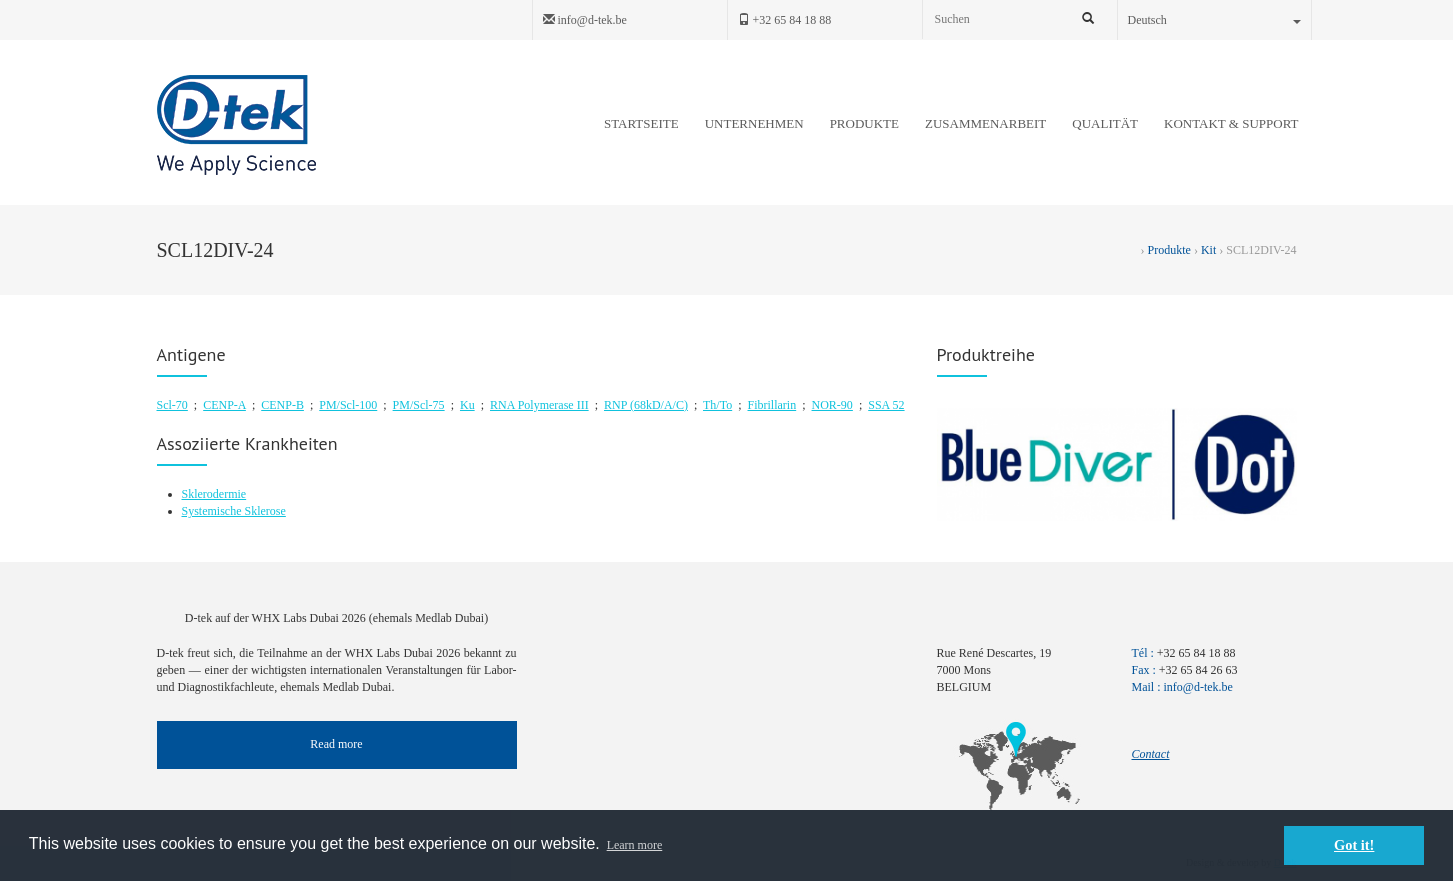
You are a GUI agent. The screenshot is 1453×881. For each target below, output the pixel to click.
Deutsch (1214, 20)
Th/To (717, 405)
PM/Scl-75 (419, 405)
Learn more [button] (635, 845)
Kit (1208, 250)
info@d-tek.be (585, 20)
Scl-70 (172, 405)
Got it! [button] (1354, 845)
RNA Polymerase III (539, 405)
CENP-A (224, 405)
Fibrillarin (772, 405)
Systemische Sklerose (234, 511)
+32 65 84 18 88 (785, 20)
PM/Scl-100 (348, 405)
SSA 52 (886, 405)
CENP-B (282, 405)
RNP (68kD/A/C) (646, 405)
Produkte (1169, 250)
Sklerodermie (214, 494)
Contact (1151, 754)
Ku (467, 405)
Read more (336, 744)
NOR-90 (832, 405)
